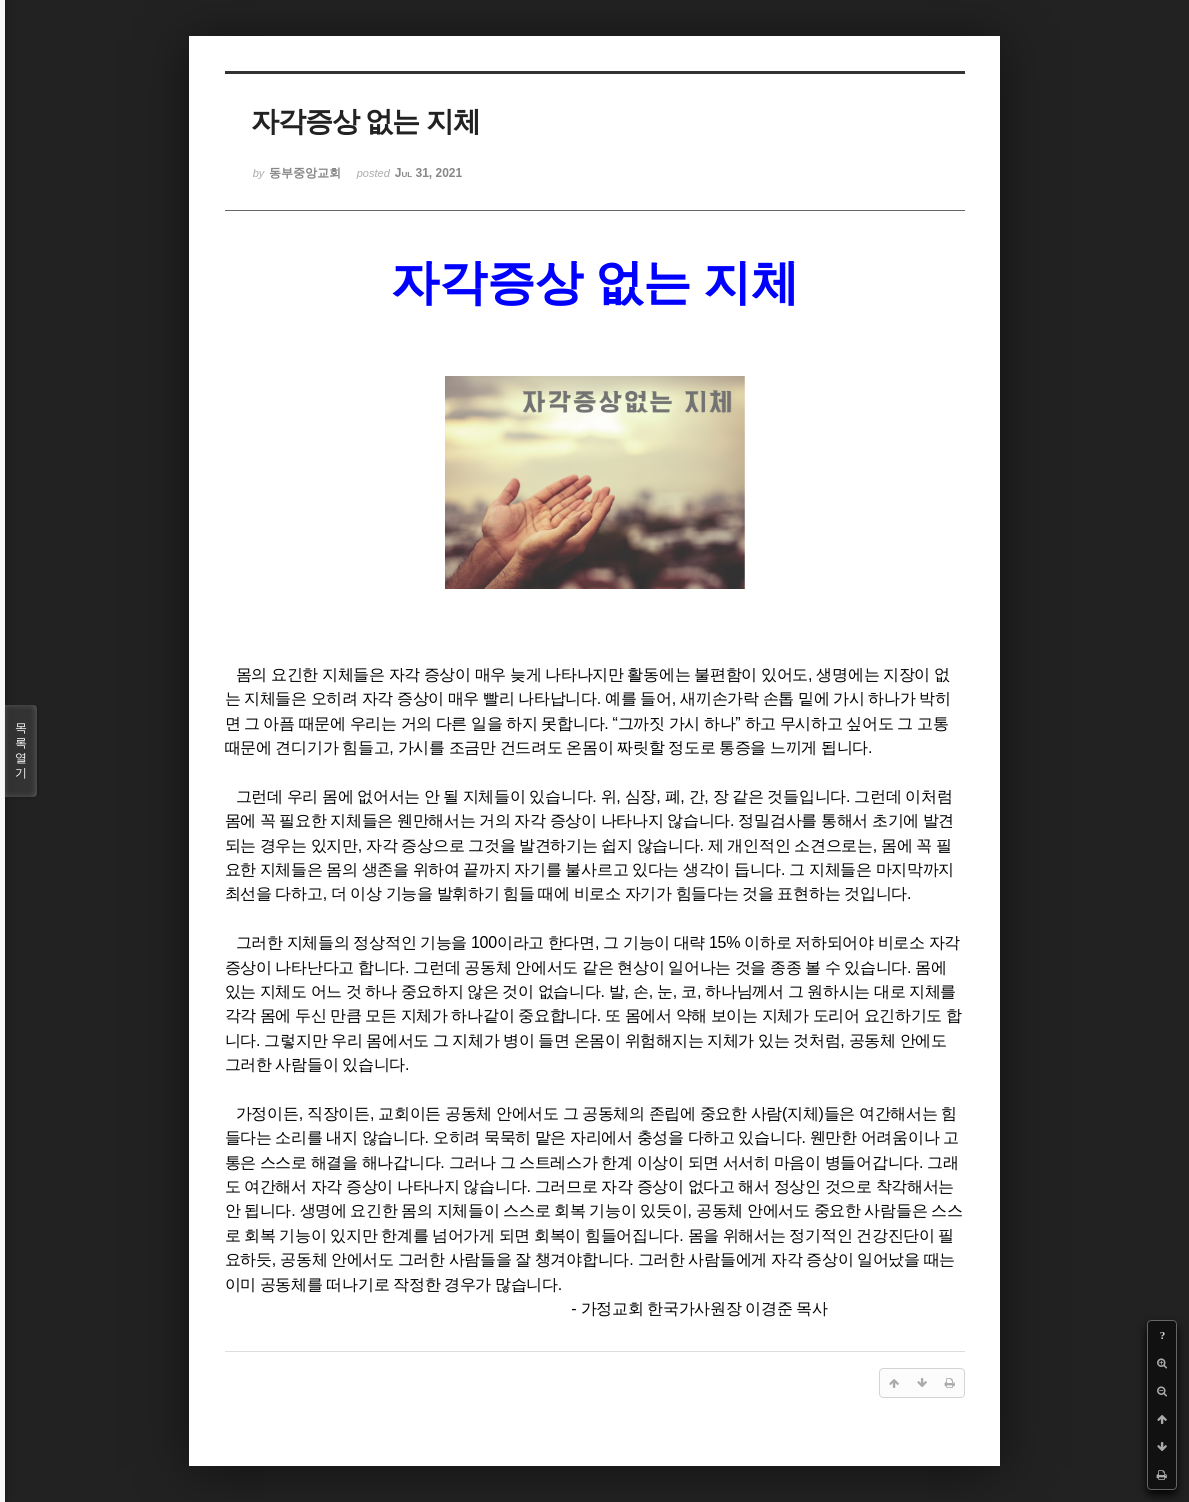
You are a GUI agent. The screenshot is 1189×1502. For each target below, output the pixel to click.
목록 (21, 751)
